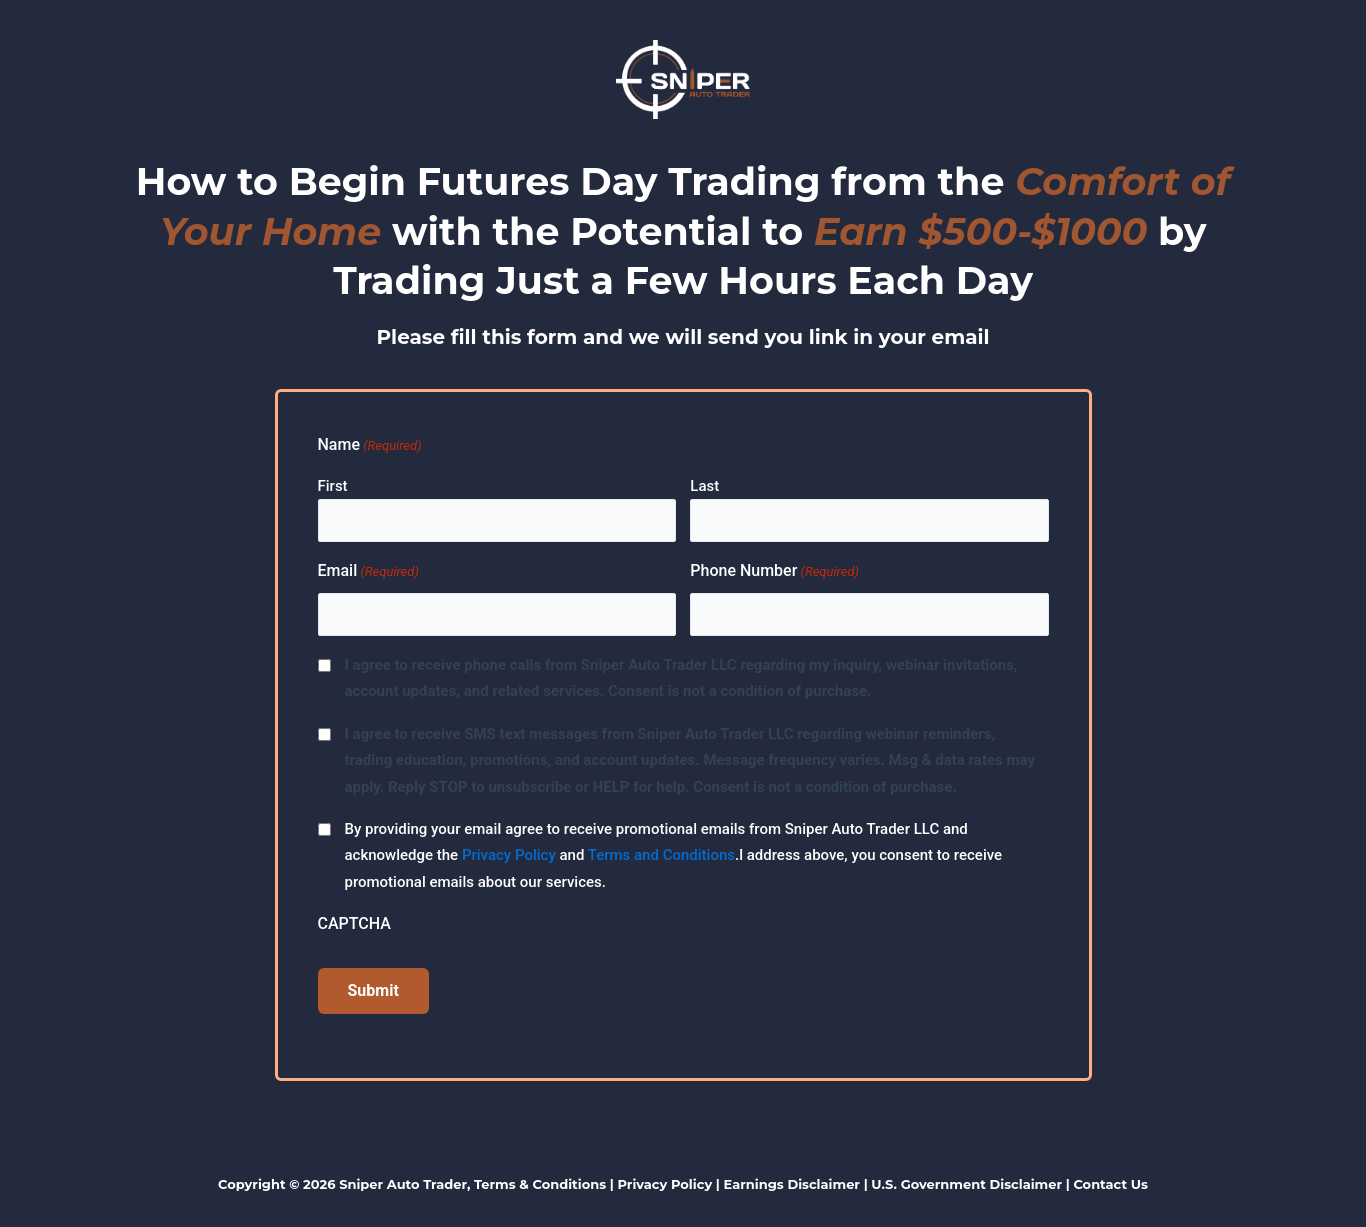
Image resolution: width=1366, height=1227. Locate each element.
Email (368, 572)
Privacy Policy (509, 855)
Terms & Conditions (540, 1184)
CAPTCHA (354, 923)
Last (704, 486)
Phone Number (774, 572)
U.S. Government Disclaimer (966, 1184)
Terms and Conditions (661, 855)
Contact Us (1110, 1184)
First (333, 486)
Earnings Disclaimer (792, 1184)
